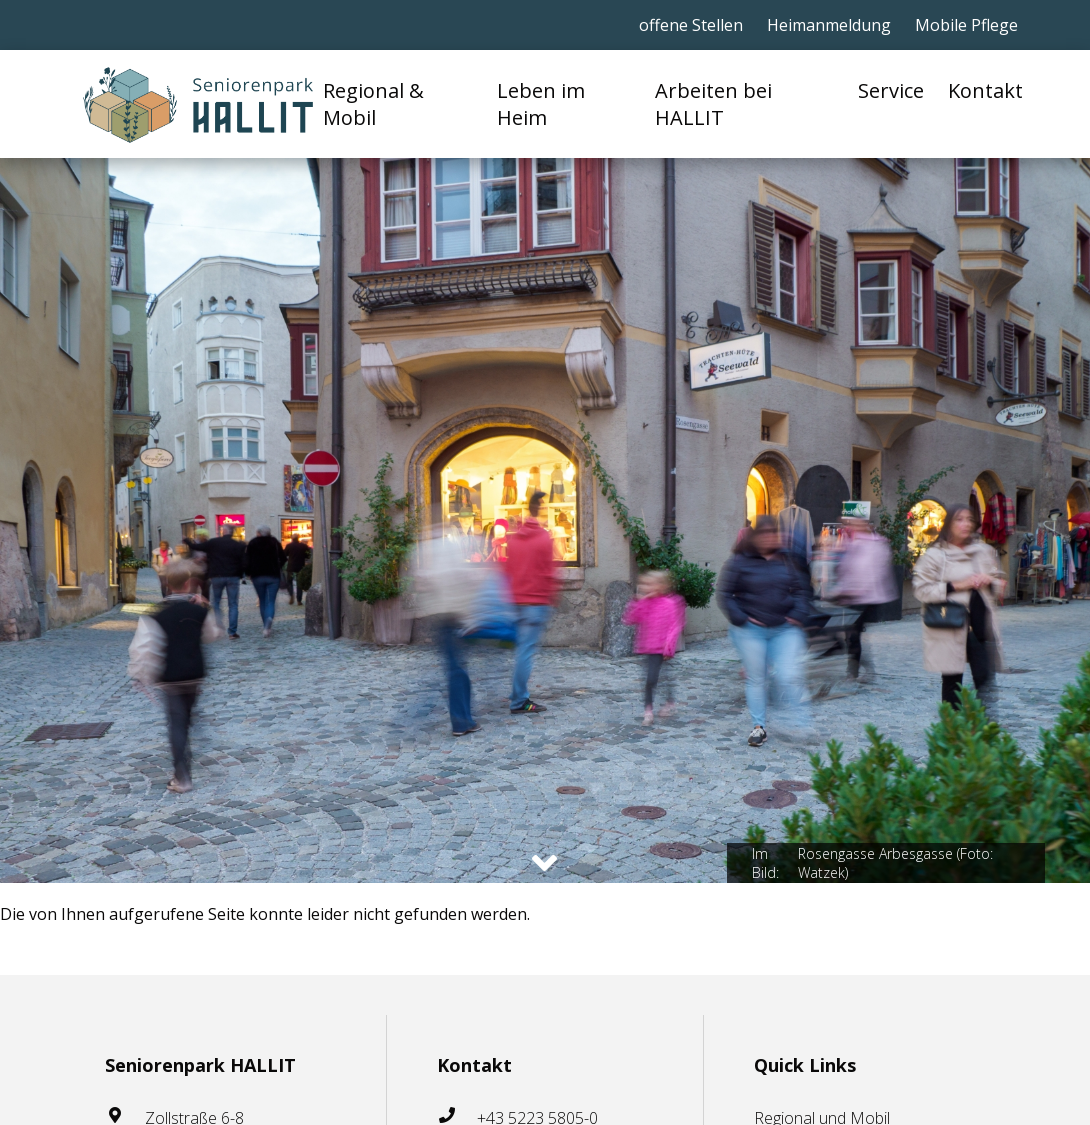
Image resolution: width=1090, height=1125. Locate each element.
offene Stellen (691, 25)
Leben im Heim (541, 104)
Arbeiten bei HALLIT (713, 104)
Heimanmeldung (829, 25)
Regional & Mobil (373, 104)
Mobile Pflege (966, 25)
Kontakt (985, 90)
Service (891, 90)
